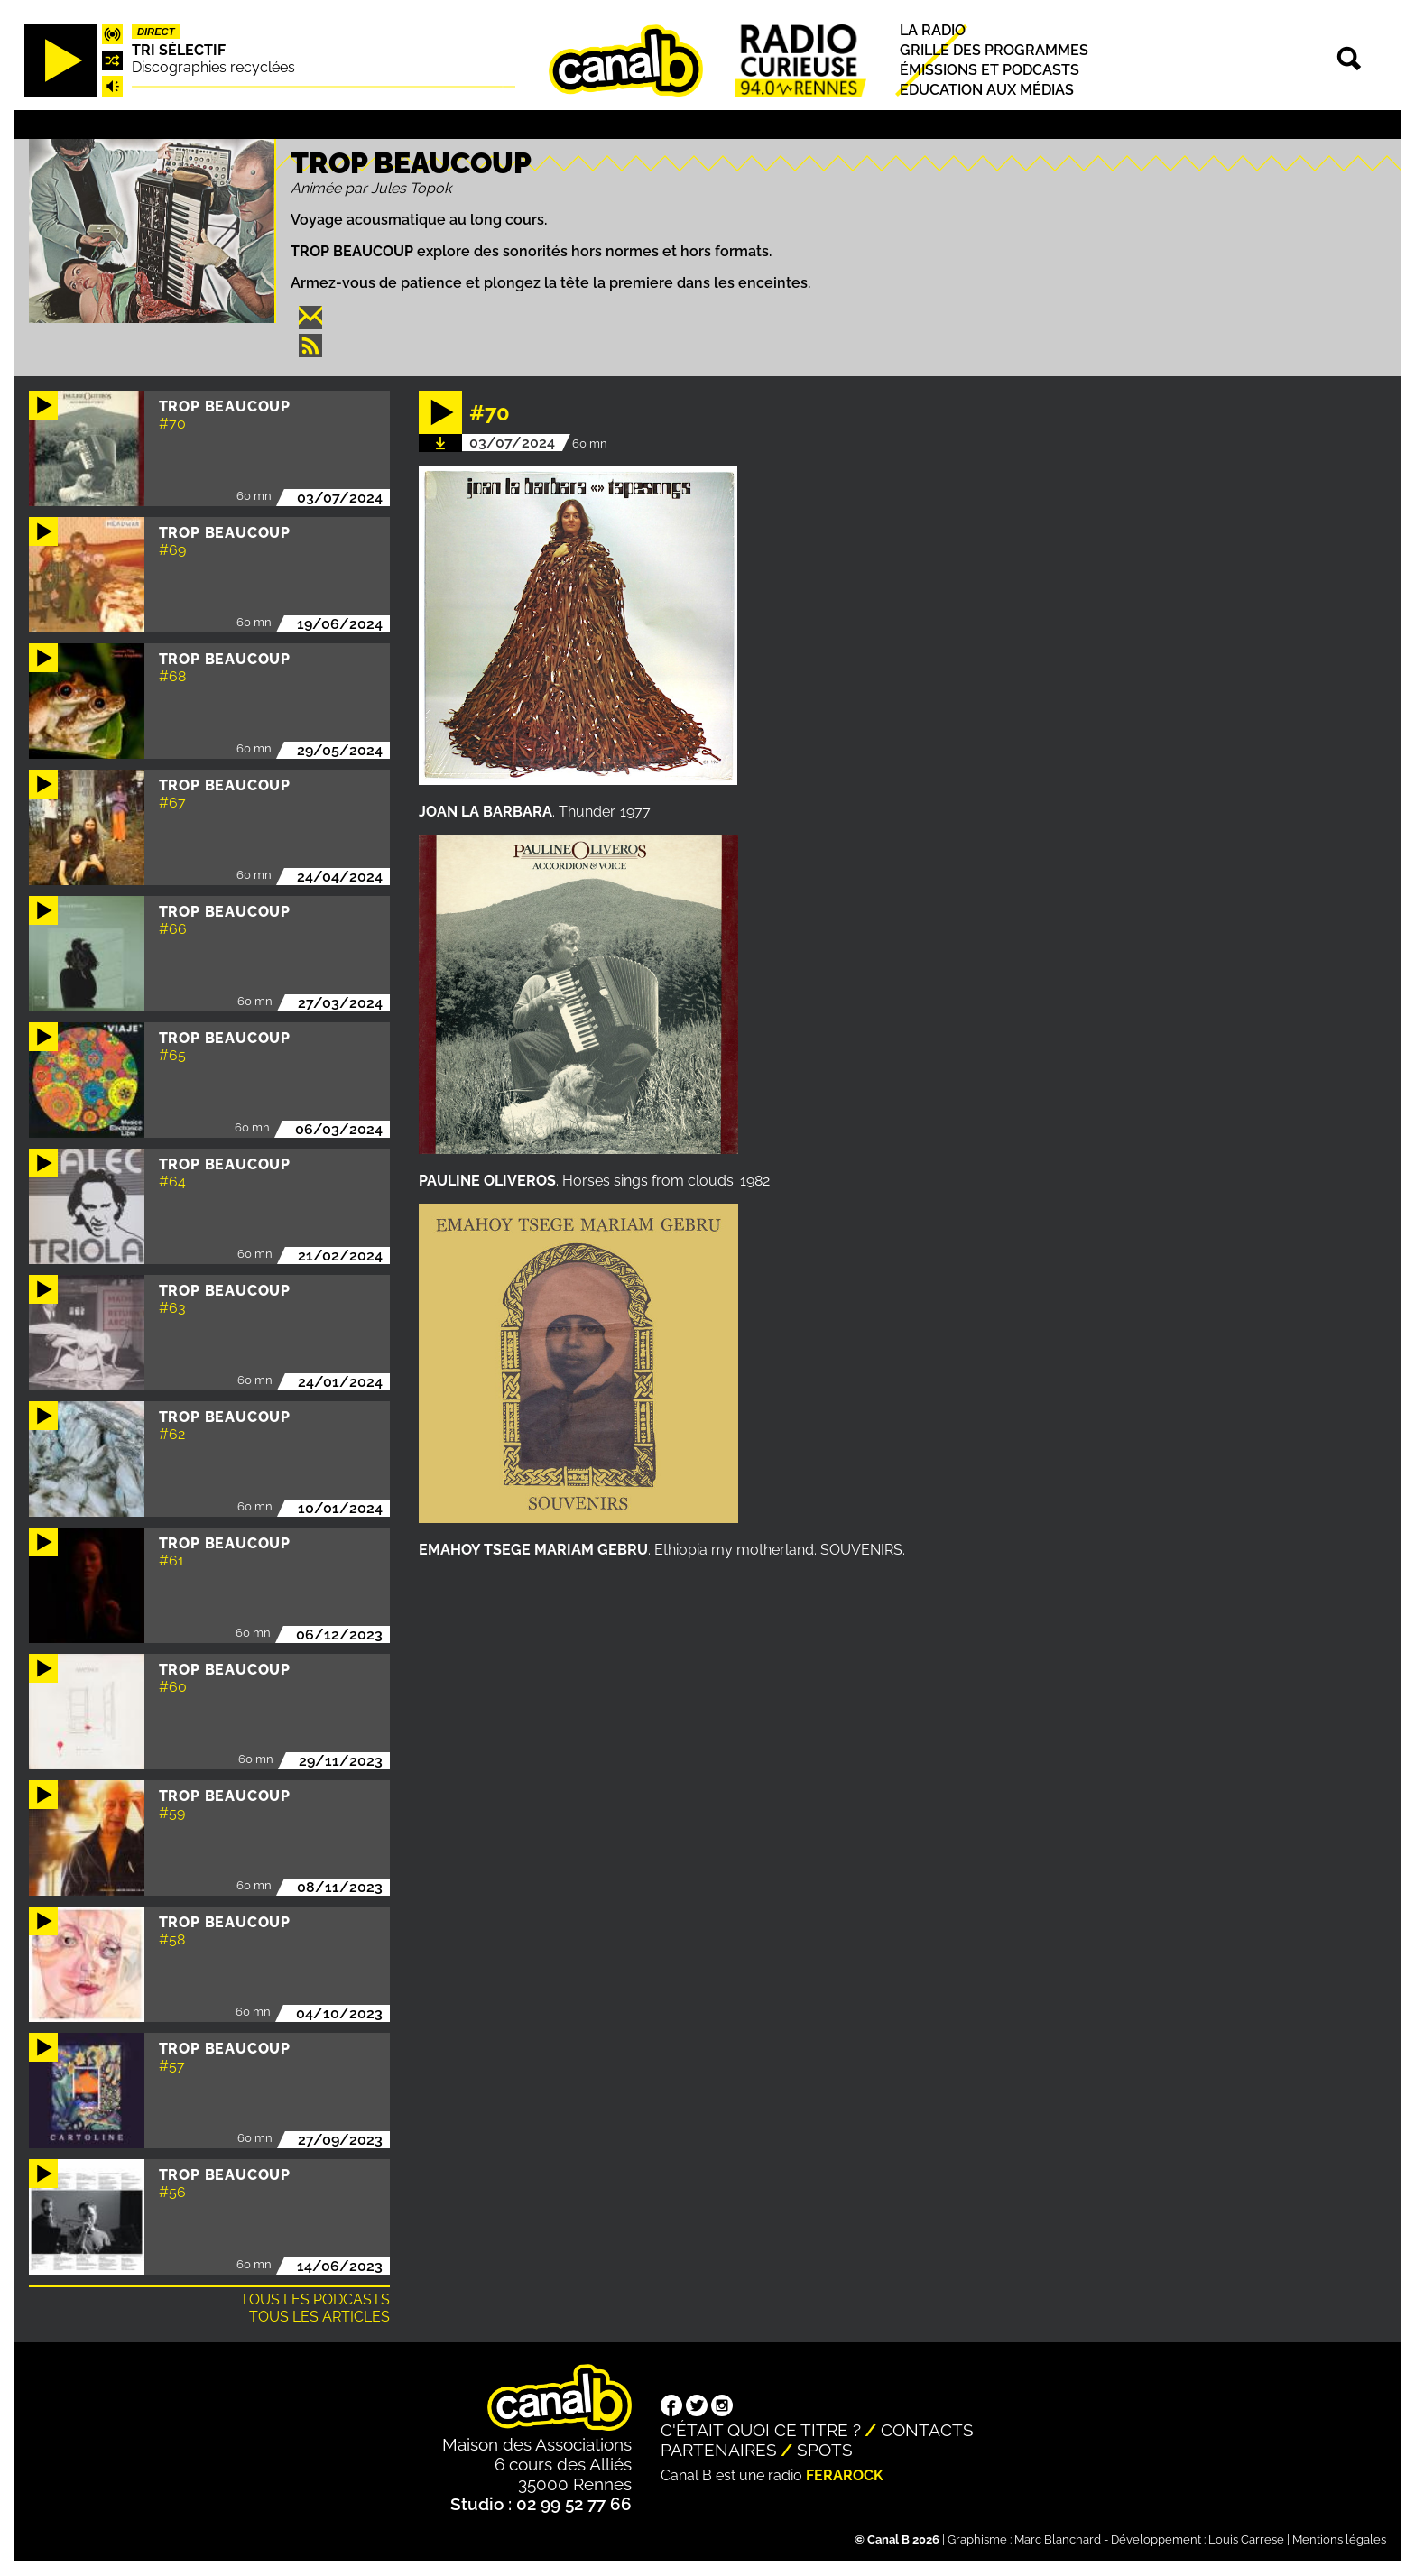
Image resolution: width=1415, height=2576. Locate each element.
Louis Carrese (1246, 2539)
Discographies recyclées (213, 67)
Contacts (927, 2430)
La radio (933, 30)
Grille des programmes (994, 50)
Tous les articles (319, 2316)
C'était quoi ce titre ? (761, 2430)
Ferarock (844, 2475)
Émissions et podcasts (989, 69)
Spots (825, 2450)
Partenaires (719, 2450)
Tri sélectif (179, 50)
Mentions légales (1339, 2539)
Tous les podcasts (315, 2299)
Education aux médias (987, 90)
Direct (156, 31)
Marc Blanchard (1057, 2539)
